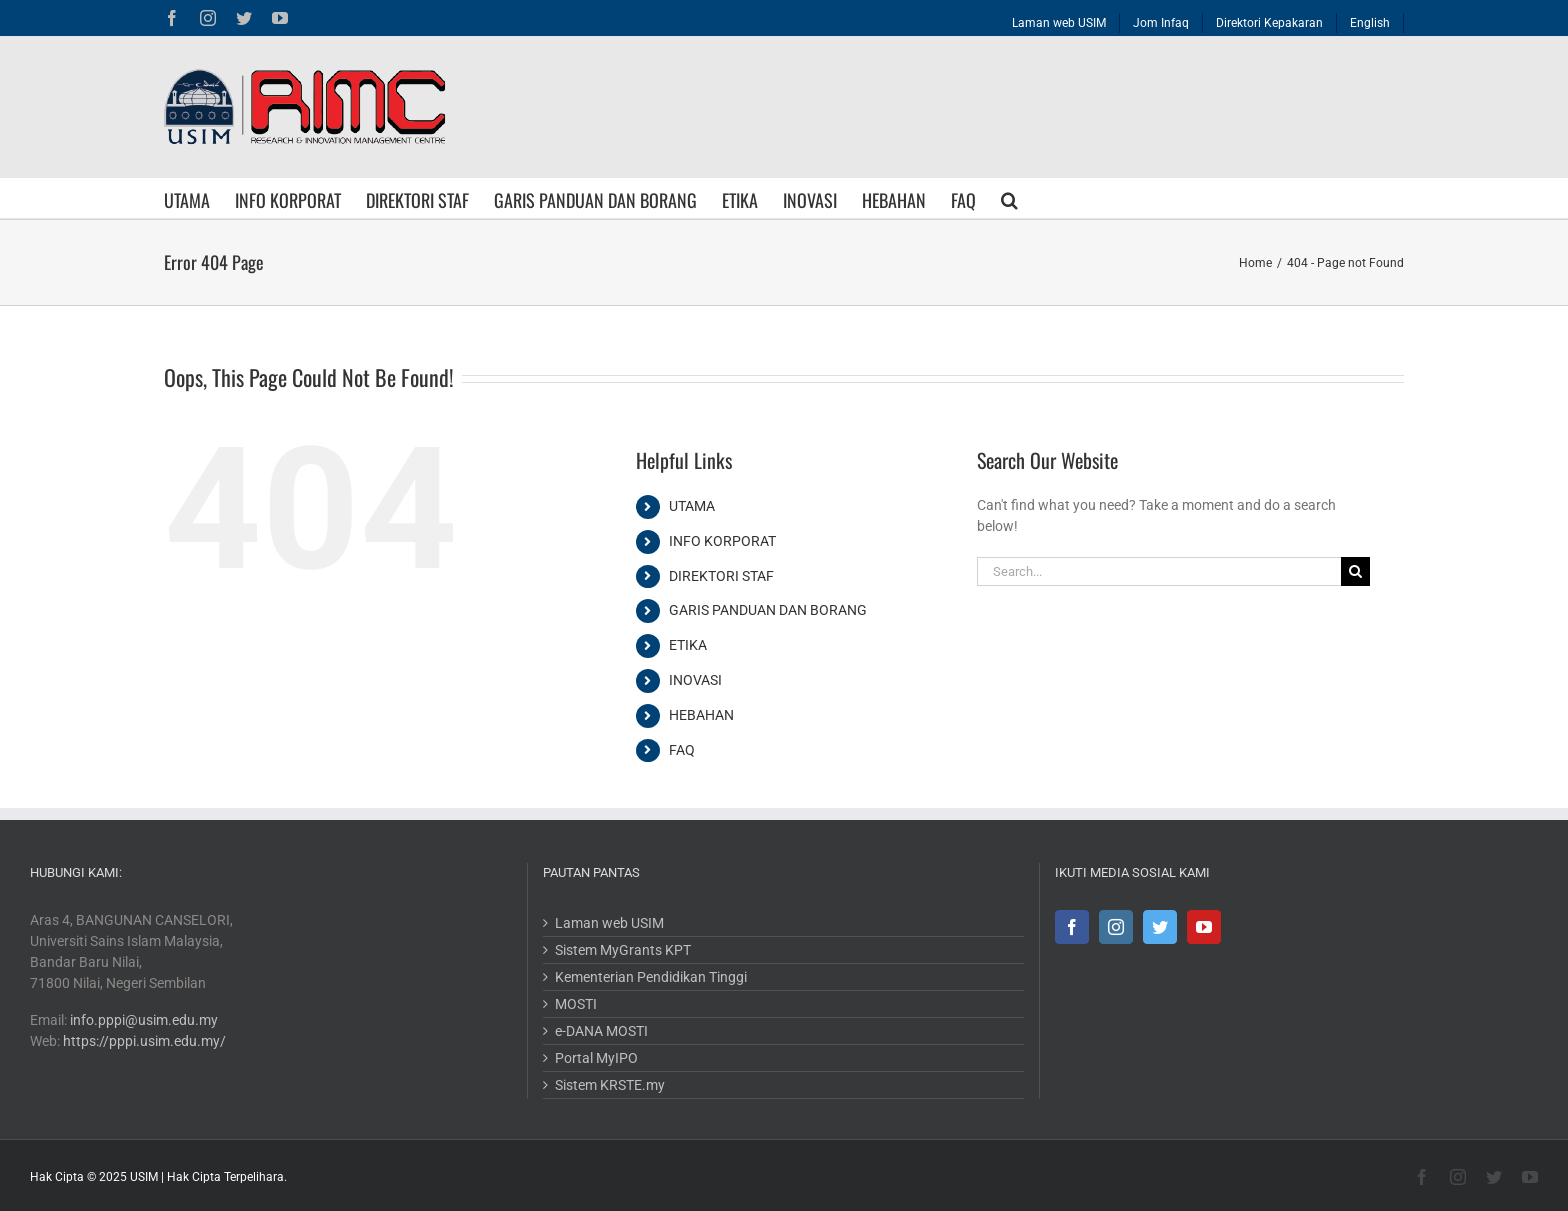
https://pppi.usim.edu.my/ (144, 1041)
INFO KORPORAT (718, 541)
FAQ (678, 750)
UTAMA (688, 506)
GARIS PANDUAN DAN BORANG (764, 610)
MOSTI (573, 1004)
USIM (144, 1177)
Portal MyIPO (593, 1058)
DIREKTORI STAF (717, 576)
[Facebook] (1066, 927)
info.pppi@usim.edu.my (144, 1020)
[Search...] (1154, 571)
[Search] (1351, 571)
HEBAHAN (697, 715)
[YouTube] (1198, 927)
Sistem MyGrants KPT (620, 950)
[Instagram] (1110, 927)
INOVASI (691, 680)
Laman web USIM (606, 923)
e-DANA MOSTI (598, 1031)
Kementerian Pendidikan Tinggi (648, 977)
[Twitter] (1154, 927)
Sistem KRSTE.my (607, 1085)
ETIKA (684, 645)
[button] (1005, 198)
